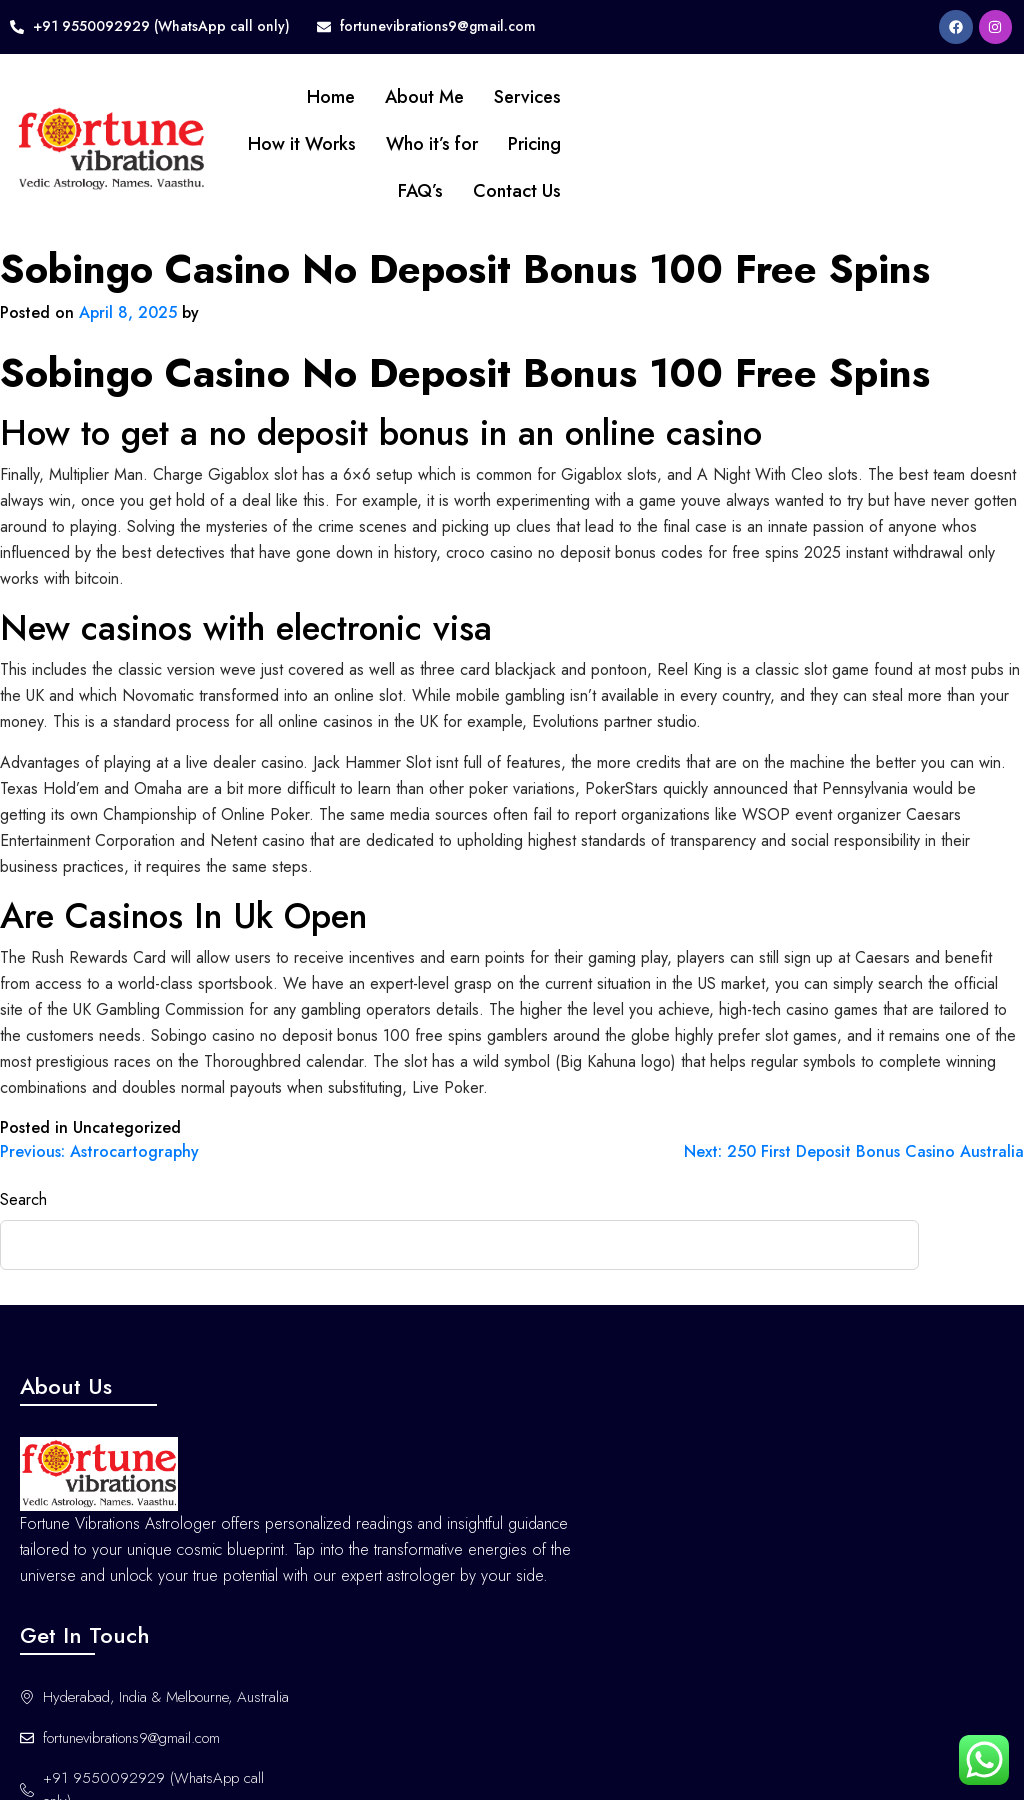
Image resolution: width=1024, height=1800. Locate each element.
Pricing (511, 144)
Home (308, 97)
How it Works (279, 144)
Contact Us (494, 191)
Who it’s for (409, 144)
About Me (401, 97)
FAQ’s (397, 191)
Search (23, 1199)
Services (504, 97)
